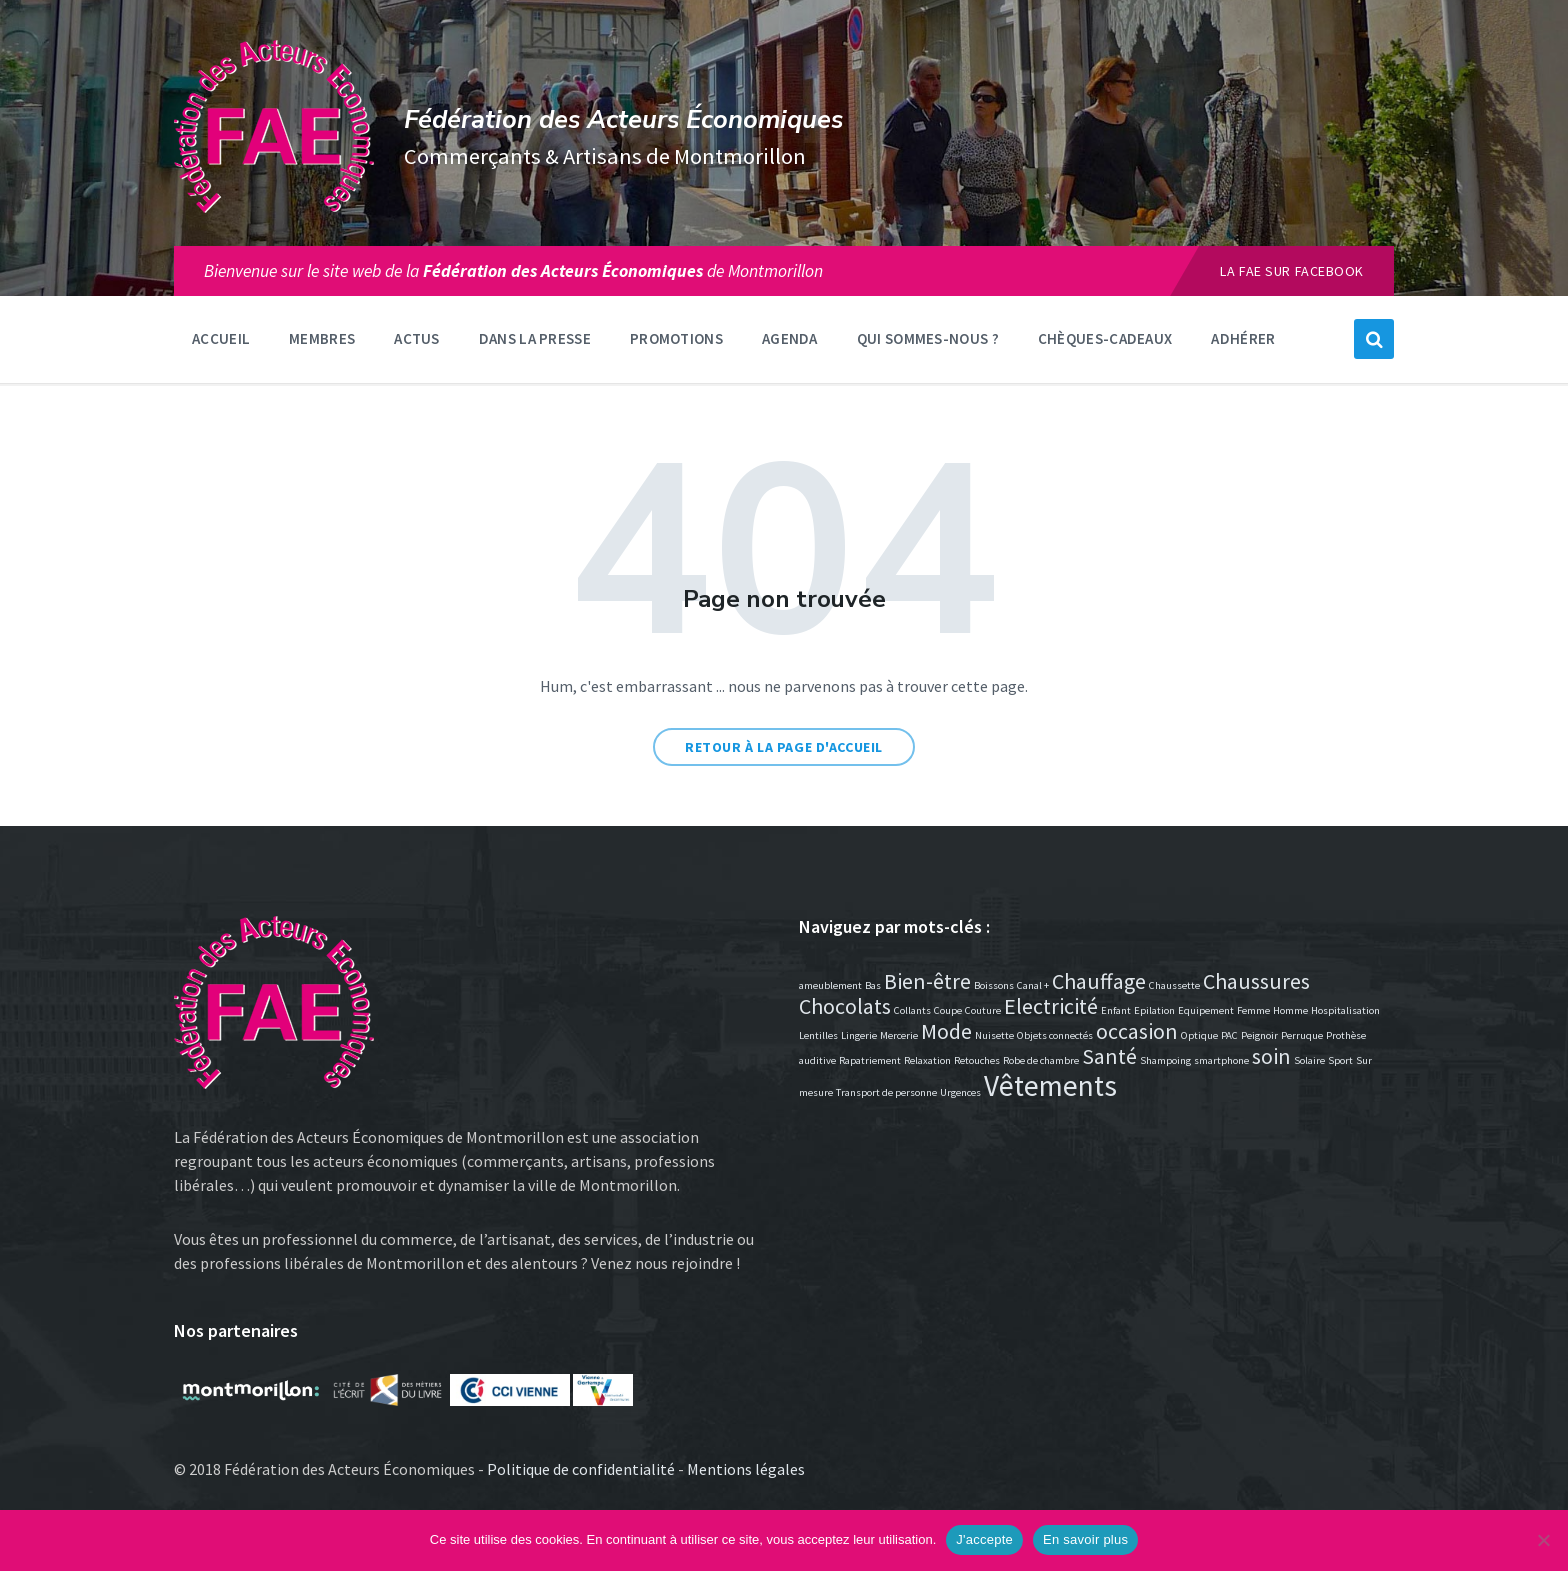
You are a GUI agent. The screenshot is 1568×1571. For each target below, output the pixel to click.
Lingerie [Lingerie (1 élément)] (859, 1035)
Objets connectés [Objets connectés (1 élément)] (1055, 1035)
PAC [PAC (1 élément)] (1229, 1035)
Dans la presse (535, 338)
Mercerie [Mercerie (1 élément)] (899, 1035)
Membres (322, 338)
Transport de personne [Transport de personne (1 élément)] (886, 1092)
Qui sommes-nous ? (928, 338)
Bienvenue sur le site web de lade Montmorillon (513, 271)
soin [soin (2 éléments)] (1271, 1056)
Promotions (676, 338)
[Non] (1543, 1540)
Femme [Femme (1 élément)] (1253, 1010)
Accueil (221, 338)
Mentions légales (746, 1469)
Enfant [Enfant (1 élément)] (1116, 1010)
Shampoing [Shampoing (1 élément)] (1165, 1060)
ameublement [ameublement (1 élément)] (830, 985)
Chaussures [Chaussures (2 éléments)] (1256, 981)
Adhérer (1243, 338)
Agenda (790, 338)
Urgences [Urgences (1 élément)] (960, 1092)
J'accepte (984, 1539)
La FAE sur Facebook (1292, 271)
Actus (417, 338)
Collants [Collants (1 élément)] (912, 1010)
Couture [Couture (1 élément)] (983, 1010)
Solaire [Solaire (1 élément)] (1309, 1060)
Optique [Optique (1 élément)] (1199, 1035)
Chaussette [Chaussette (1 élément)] (1174, 985)
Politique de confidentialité (581, 1469)
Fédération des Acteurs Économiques (623, 119)
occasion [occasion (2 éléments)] (1137, 1031)
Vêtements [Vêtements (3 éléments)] (1050, 1085)
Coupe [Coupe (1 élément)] (948, 1010)
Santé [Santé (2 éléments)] (1109, 1056)
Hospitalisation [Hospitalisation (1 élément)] (1345, 1010)
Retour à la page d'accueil (784, 747)
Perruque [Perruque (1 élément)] (1302, 1035)
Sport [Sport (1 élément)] (1340, 1060)
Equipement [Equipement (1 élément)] (1206, 1010)
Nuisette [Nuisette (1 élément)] (994, 1035)
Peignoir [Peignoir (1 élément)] (1259, 1035)
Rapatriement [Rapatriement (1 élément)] (870, 1060)
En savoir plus (1085, 1539)
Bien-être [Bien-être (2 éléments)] (927, 981)
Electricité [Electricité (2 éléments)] (1051, 1006)
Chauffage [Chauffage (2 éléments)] (1099, 981)
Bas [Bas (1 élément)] (873, 985)
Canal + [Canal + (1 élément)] (1033, 985)
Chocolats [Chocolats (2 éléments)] (845, 1006)
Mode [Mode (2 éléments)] (946, 1031)
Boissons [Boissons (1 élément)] (994, 985)
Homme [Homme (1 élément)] (1290, 1010)
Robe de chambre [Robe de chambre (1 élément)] (1041, 1060)
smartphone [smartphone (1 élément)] (1221, 1060)
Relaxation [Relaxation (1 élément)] (927, 1060)
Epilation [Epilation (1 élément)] (1154, 1010)
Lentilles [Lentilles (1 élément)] (818, 1035)
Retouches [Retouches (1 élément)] (977, 1060)
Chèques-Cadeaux (1105, 338)
